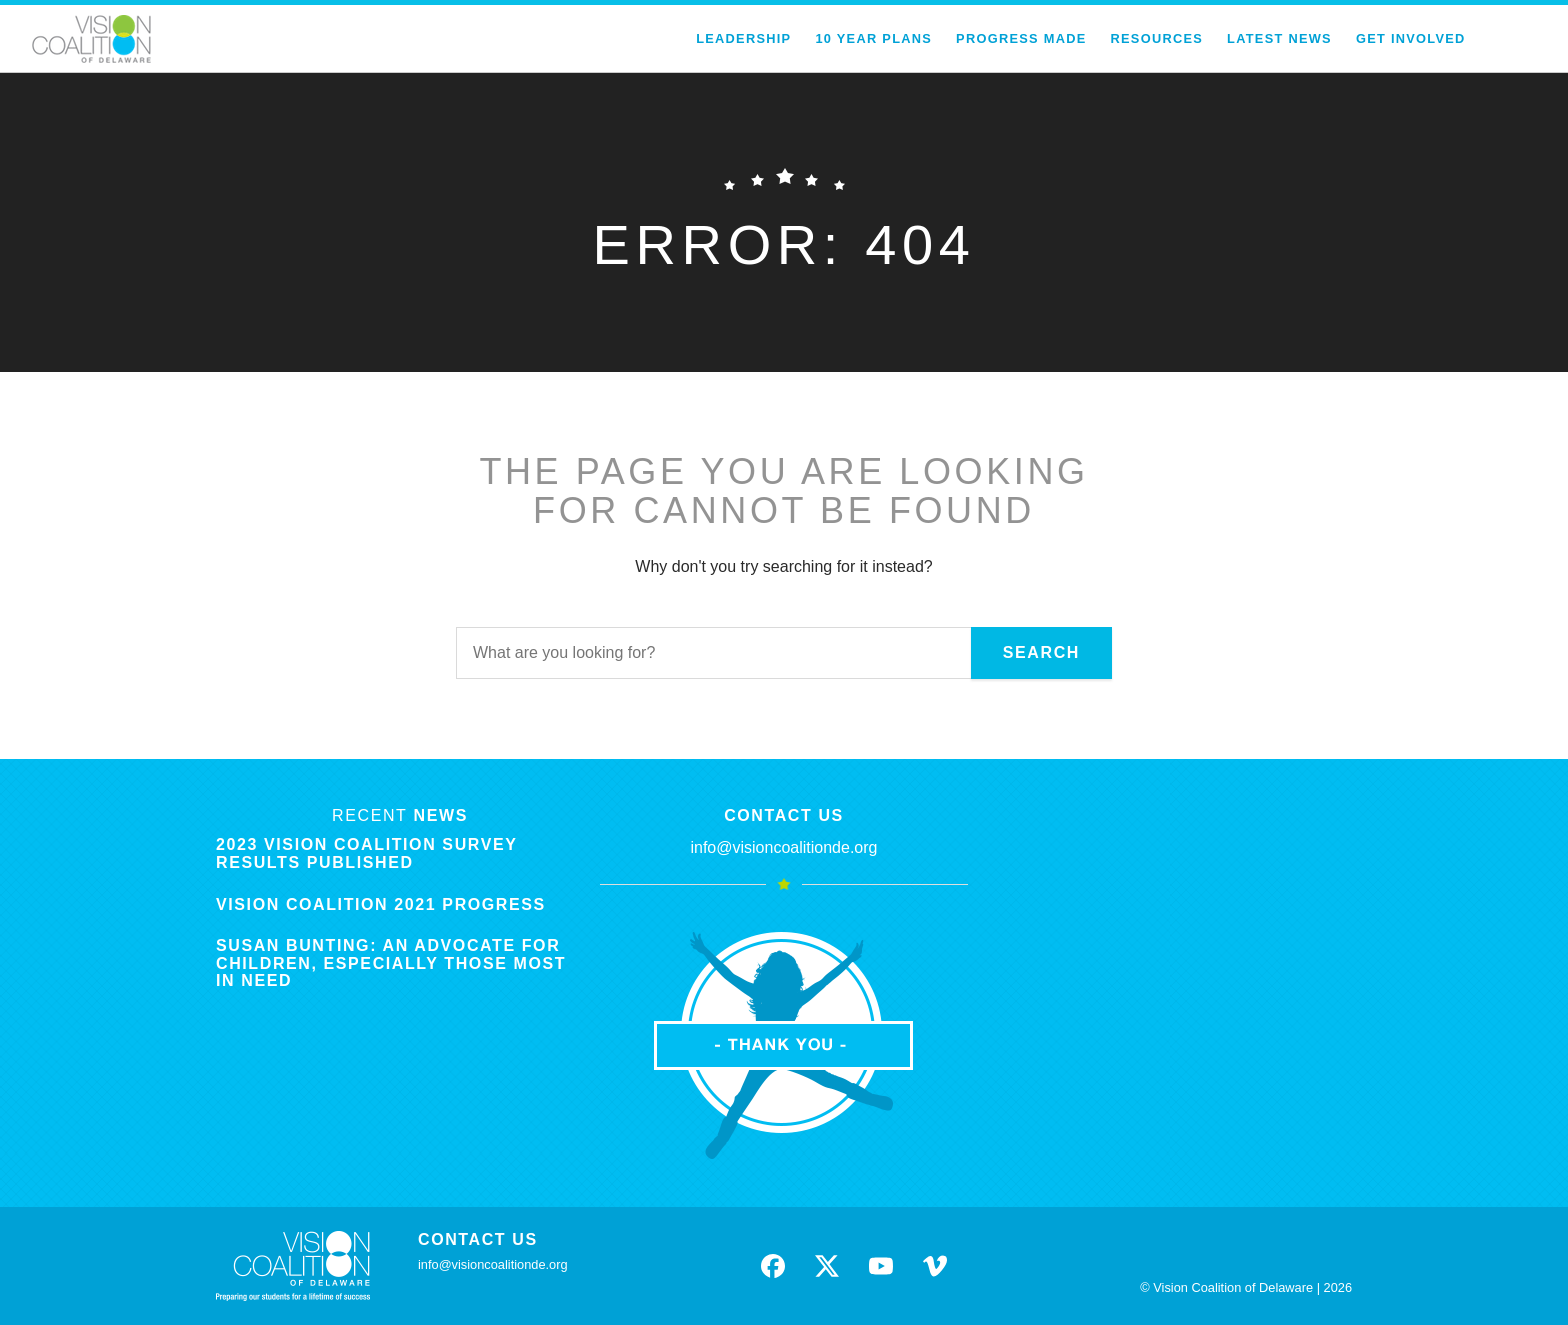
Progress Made (1021, 38)
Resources (1157, 38)
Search (1041, 652)
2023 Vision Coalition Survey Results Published (366, 853)
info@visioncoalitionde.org (783, 847)
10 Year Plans (873, 38)
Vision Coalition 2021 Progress (381, 904)
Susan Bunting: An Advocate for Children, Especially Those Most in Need (391, 963)
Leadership (743, 38)
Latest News (1279, 38)
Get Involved (1411, 38)
